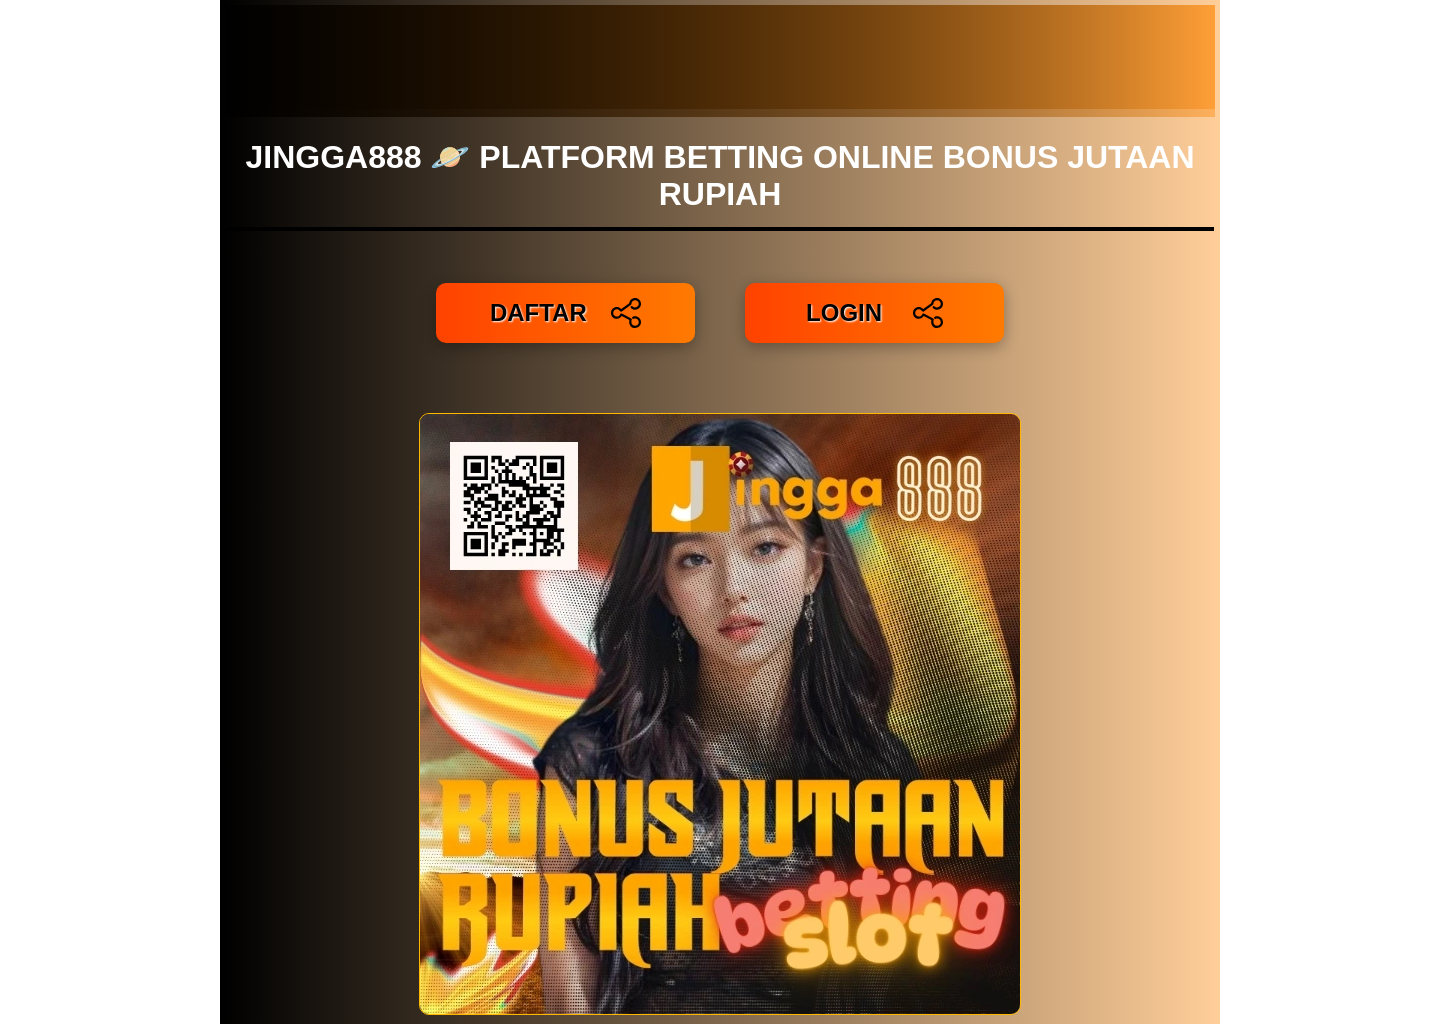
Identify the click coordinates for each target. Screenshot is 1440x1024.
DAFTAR (565, 313)
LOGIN (874, 313)
